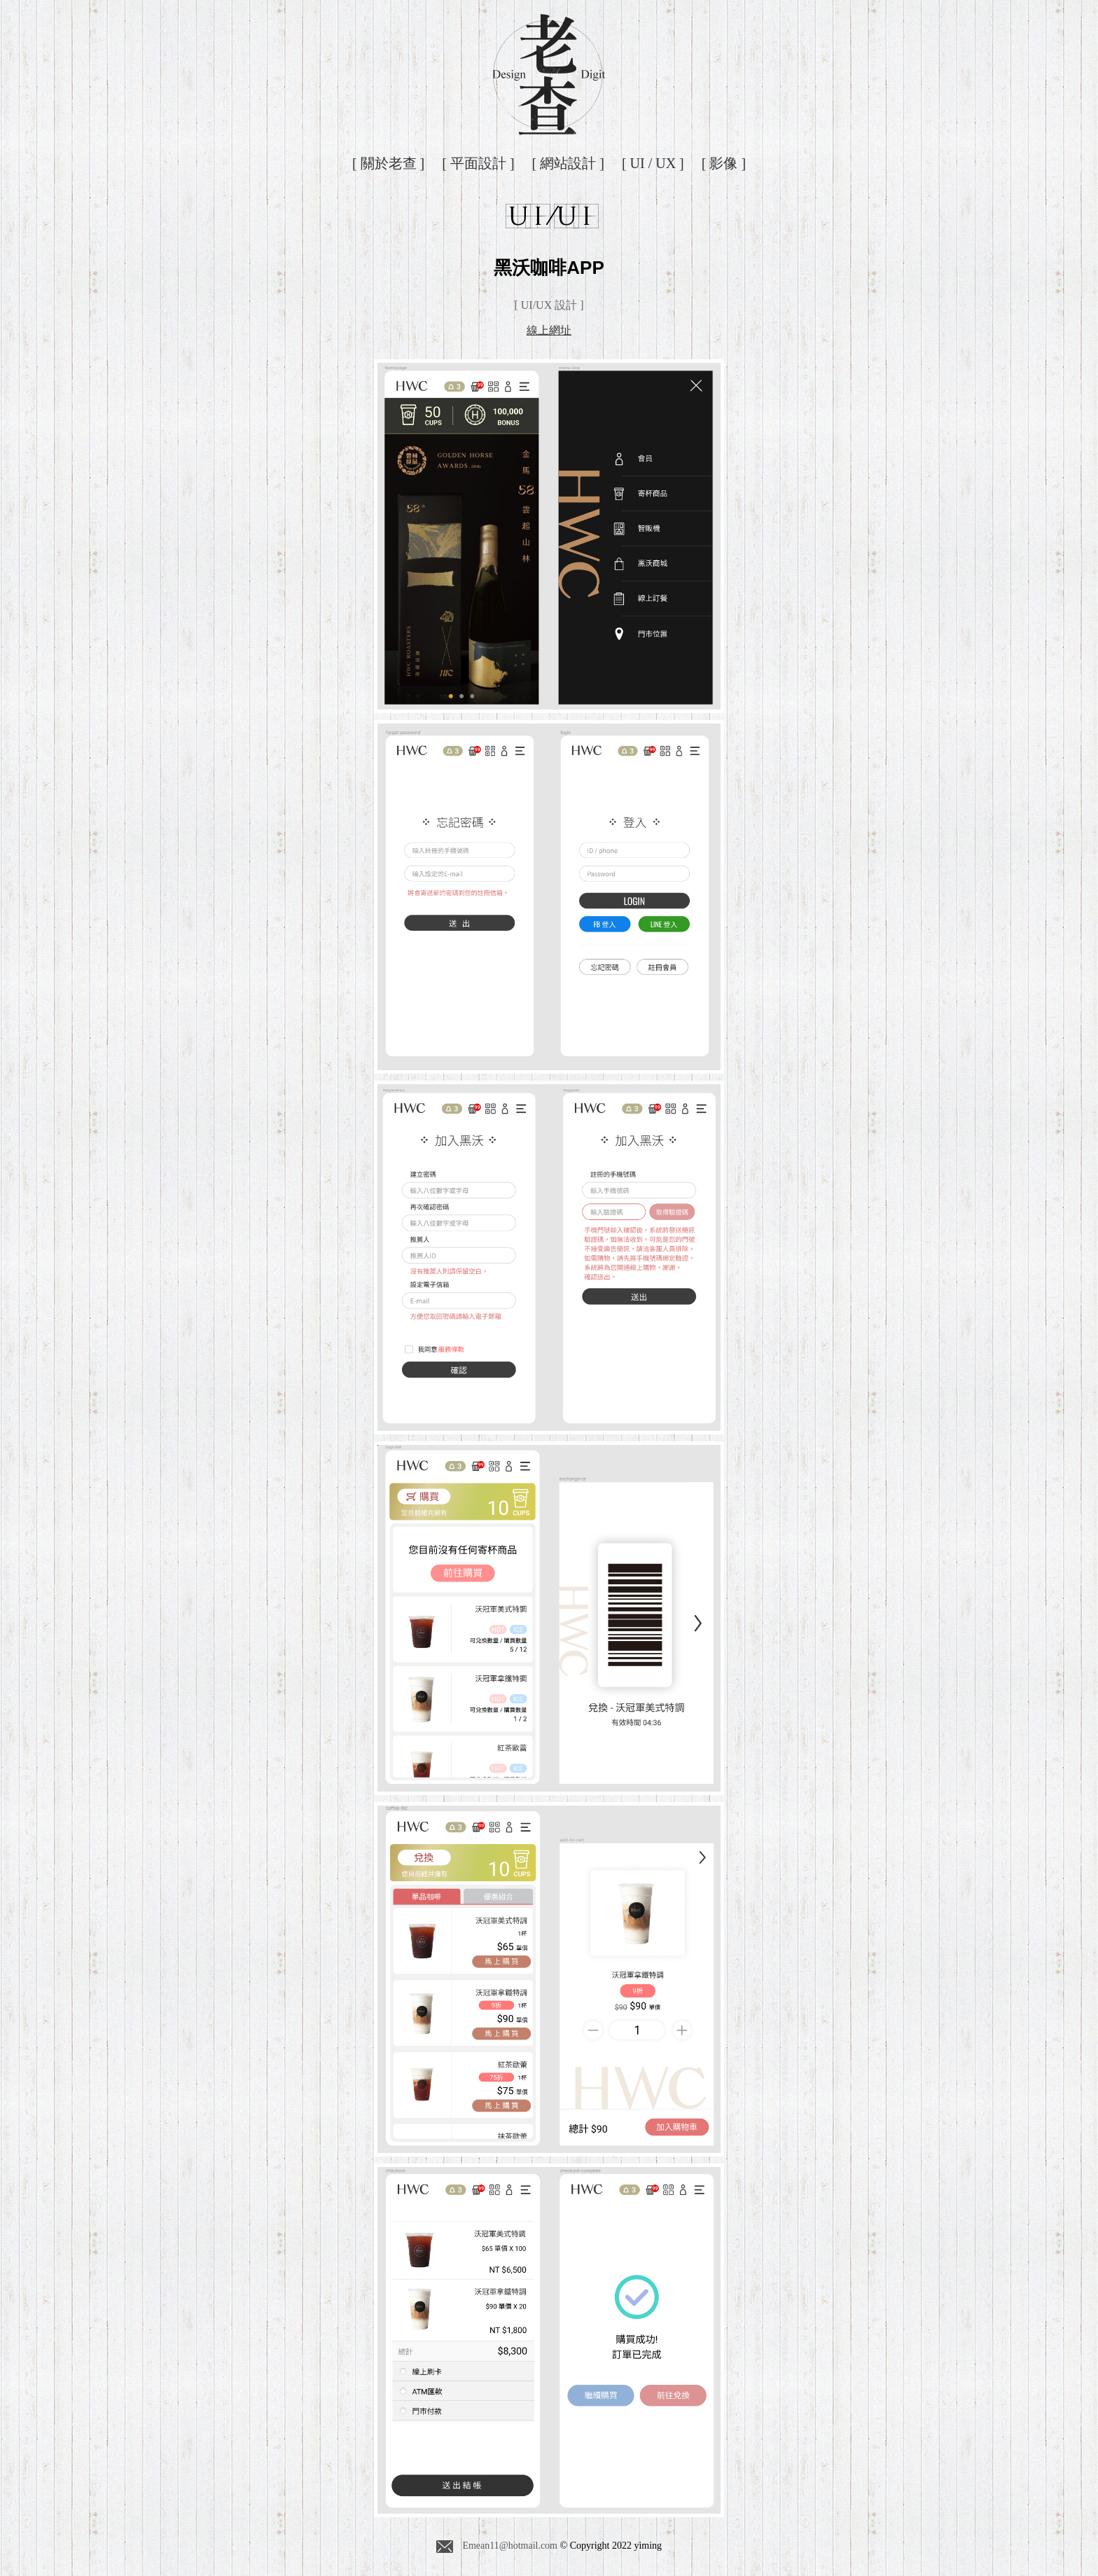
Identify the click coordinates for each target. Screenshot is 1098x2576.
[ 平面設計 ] (478, 163)
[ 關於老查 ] (388, 163)
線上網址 (549, 330)
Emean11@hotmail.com (496, 2546)
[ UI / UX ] (653, 163)
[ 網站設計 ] (568, 163)
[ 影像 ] (724, 163)
